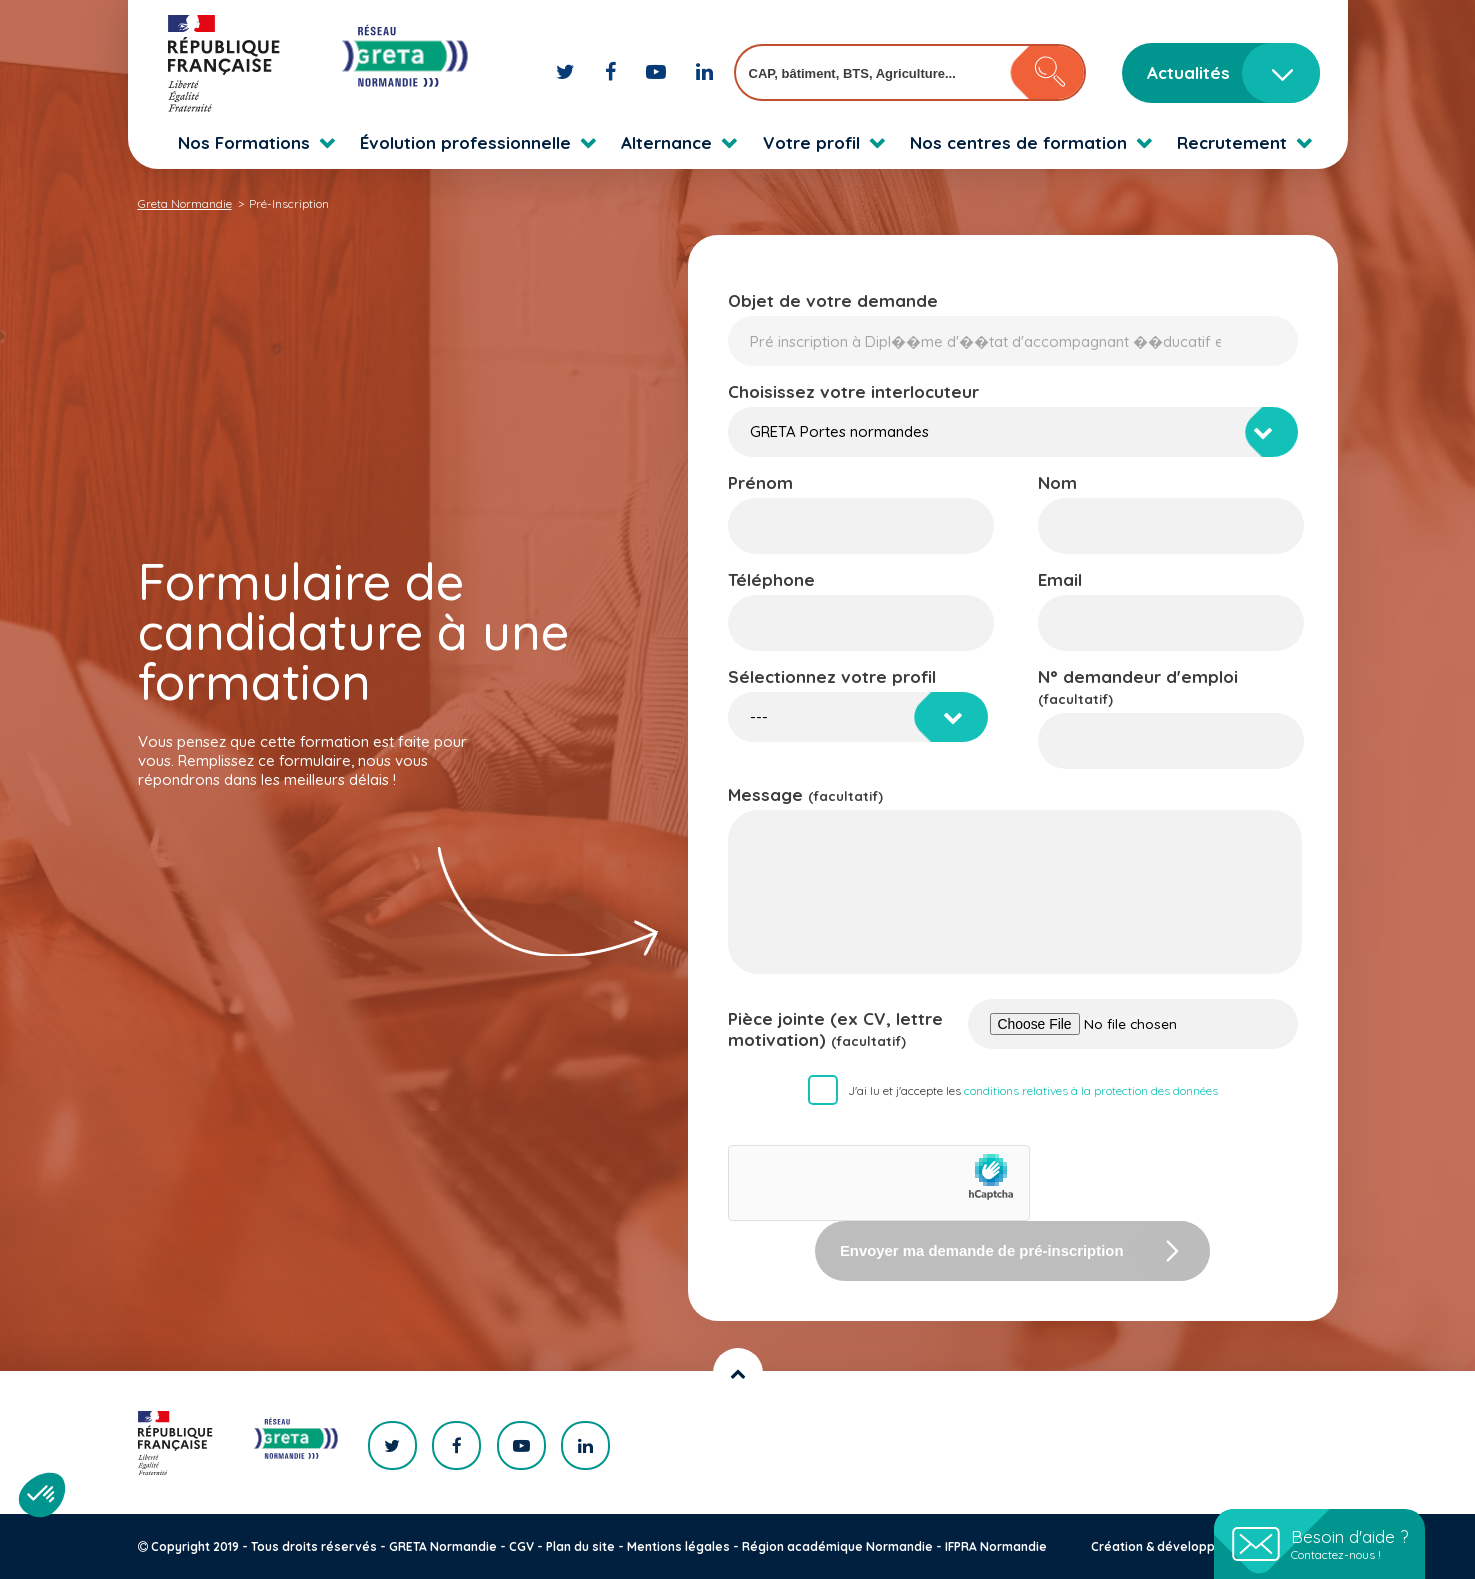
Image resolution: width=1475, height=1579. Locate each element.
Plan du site (580, 1546)
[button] (42, 1495)
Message (805, 794)
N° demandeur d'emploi (1138, 686)
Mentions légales (678, 1546)
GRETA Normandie (443, 1546)
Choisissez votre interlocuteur (853, 391)
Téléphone (771, 579)
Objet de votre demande (833, 300)
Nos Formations (244, 142)
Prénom (760, 482)
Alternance (666, 142)
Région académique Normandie (837, 1546)
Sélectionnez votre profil (832, 676)
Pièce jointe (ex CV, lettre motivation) (835, 1029)
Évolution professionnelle (465, 142)
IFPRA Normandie (996, 1546)
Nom (1057, 482)
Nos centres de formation (1018, 142)
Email (1060, 579)
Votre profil (811, 142)
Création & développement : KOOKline (1205, 1546)
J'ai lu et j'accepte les (1033, 1090)
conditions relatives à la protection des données (1091, 1090)
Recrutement (1232, 142)
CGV (521, 1546)
